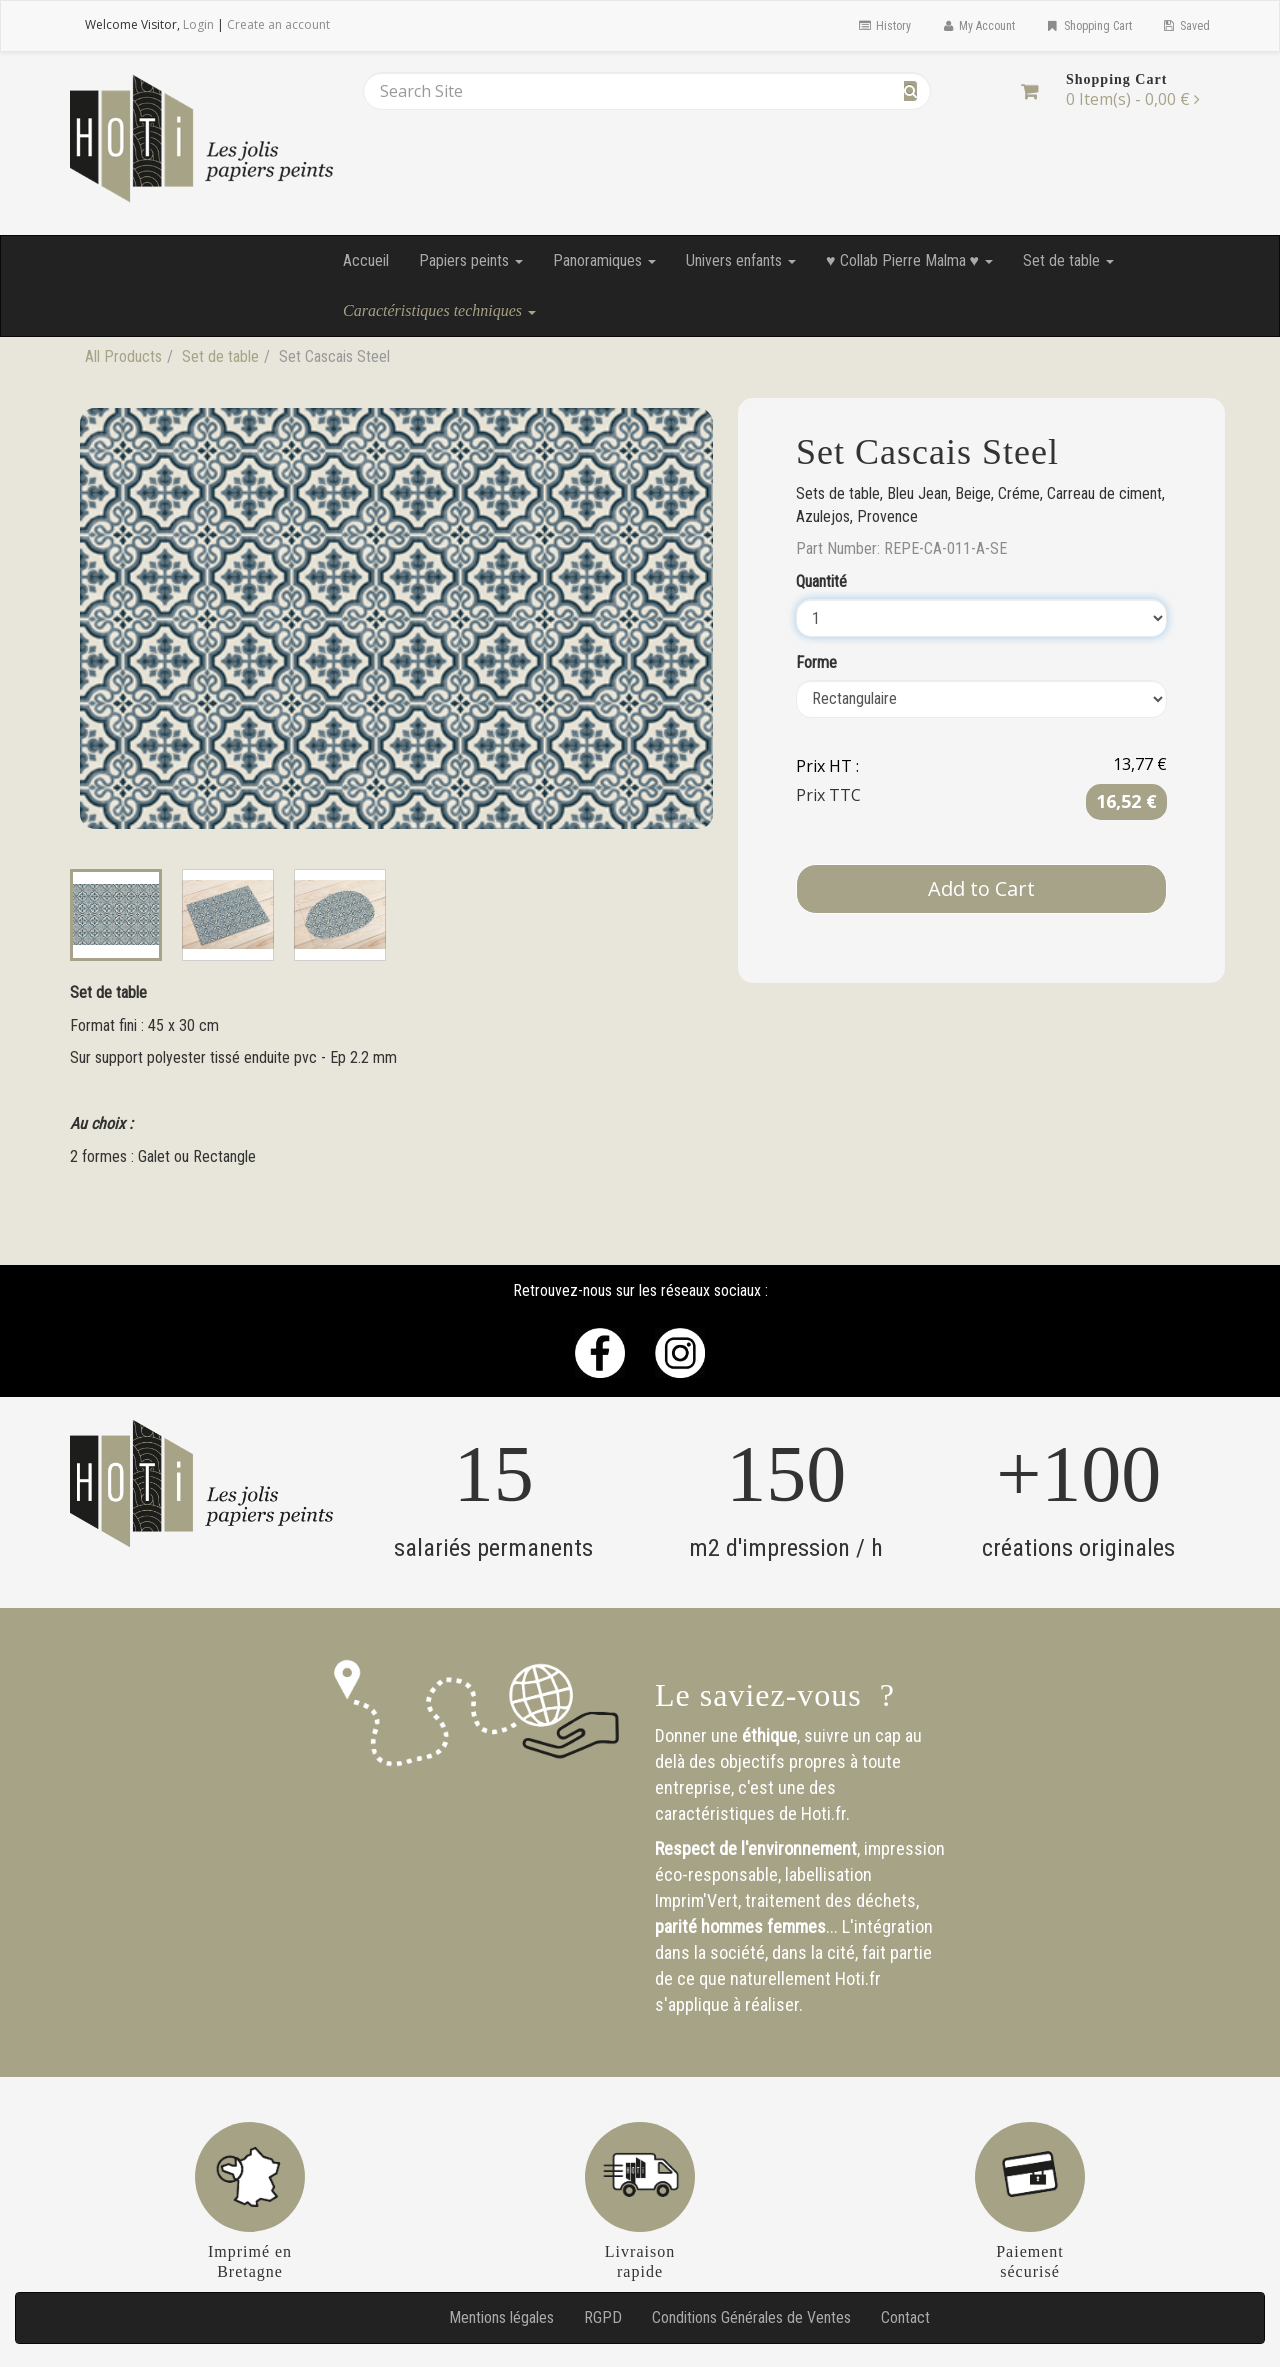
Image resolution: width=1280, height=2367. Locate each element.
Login (198, 24)
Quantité (821, 581)
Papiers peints (471, 260)
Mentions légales (501, 2317)
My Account (978, 26)
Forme (816, 662)
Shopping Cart (1088, 26)
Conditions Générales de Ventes (751, 2317)
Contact (905, 2317)
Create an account (278, 24)
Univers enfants (741, 260)
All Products (123, 356)
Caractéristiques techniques (439, 310)
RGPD (603, 2317)
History (883, 26)
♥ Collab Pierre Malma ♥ (909, 260)
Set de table (1068, 260)
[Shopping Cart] (1029, 91)
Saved (1186, 26)
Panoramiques (604, 260)
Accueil (366, 260)
